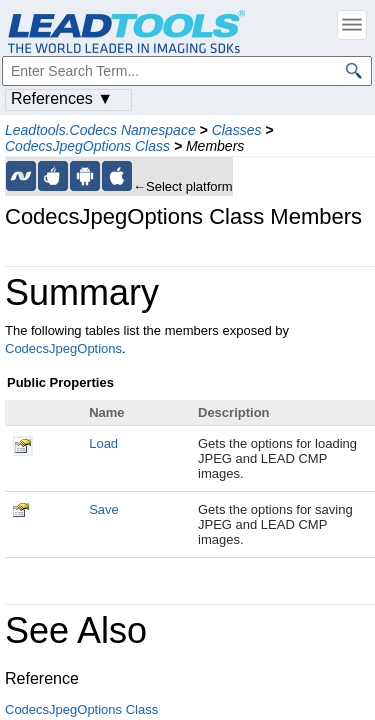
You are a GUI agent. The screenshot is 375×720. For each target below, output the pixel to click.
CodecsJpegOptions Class (87, 146)
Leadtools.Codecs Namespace (100, 130)
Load (103, 443)
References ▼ (62, 98)
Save (104, 509)
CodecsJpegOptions (63, 348)
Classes (237, 130)
